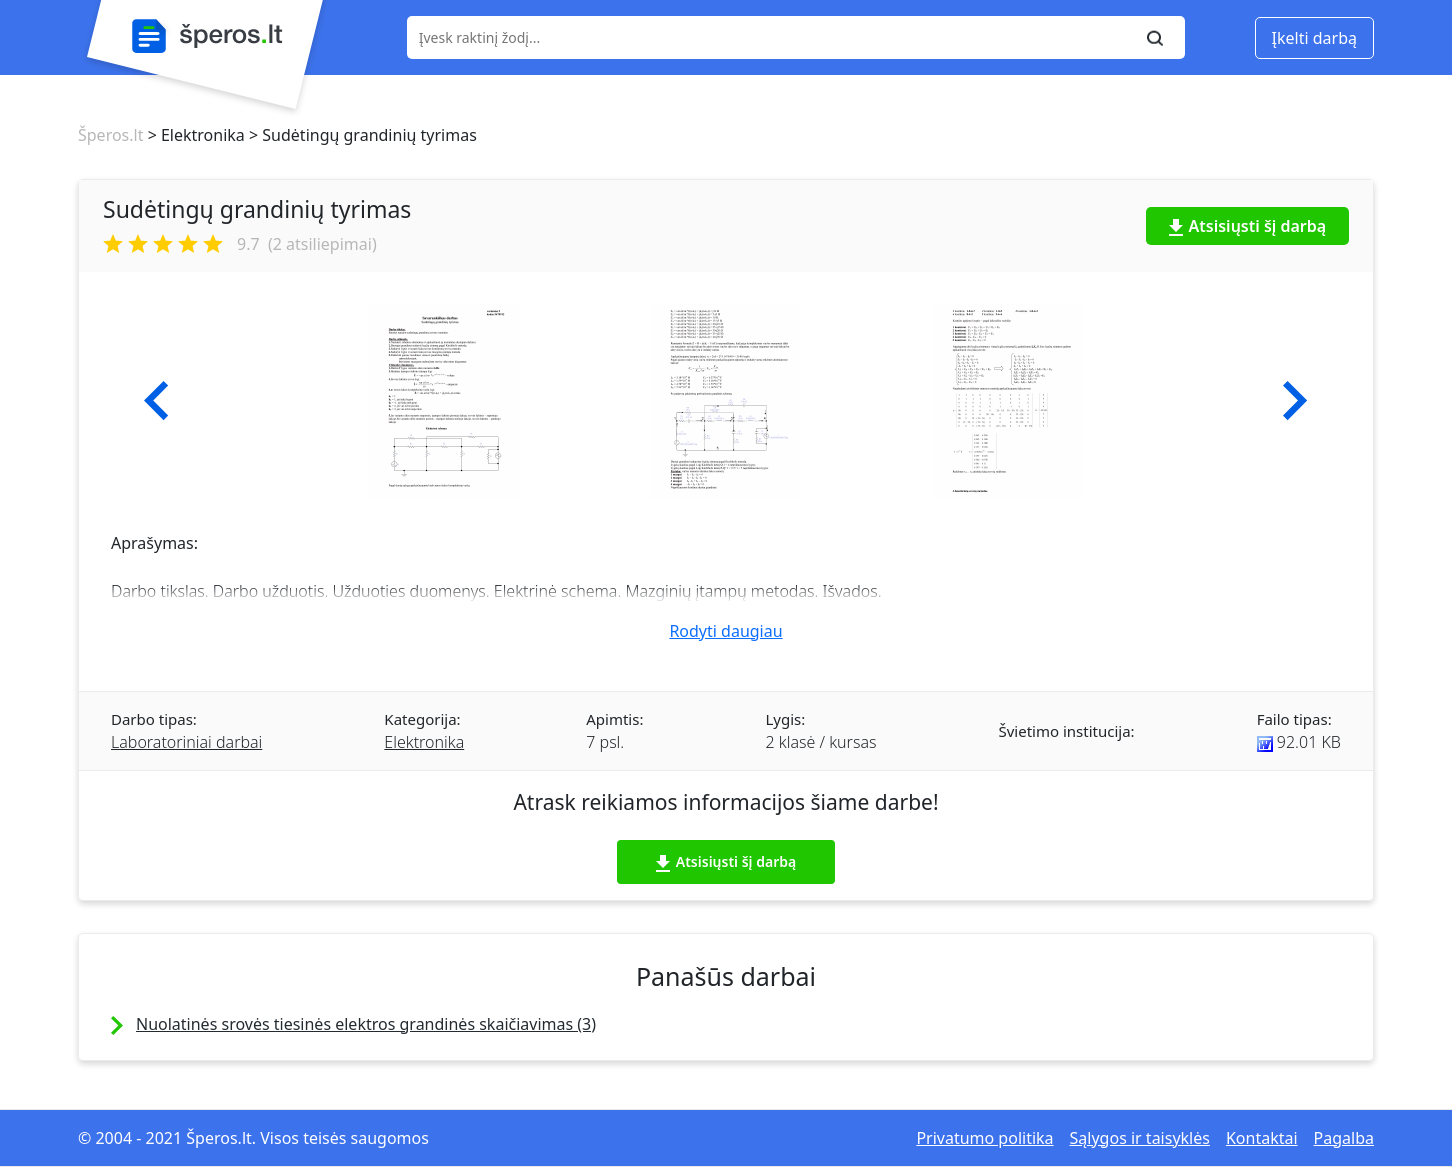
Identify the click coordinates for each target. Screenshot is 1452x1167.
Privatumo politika (984, 1138)
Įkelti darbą (1314, 38)
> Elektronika (193, 135)
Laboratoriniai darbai (186, 742)
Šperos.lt (110, 135)
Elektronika (424, 742)
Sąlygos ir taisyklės (1140, 1138)
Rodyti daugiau (725, 631)
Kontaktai (1262, 1138)
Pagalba (1344, 1138)
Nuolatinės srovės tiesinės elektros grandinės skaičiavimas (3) (366, 1024)
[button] (156, 401)
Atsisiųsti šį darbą (1248, 226)
